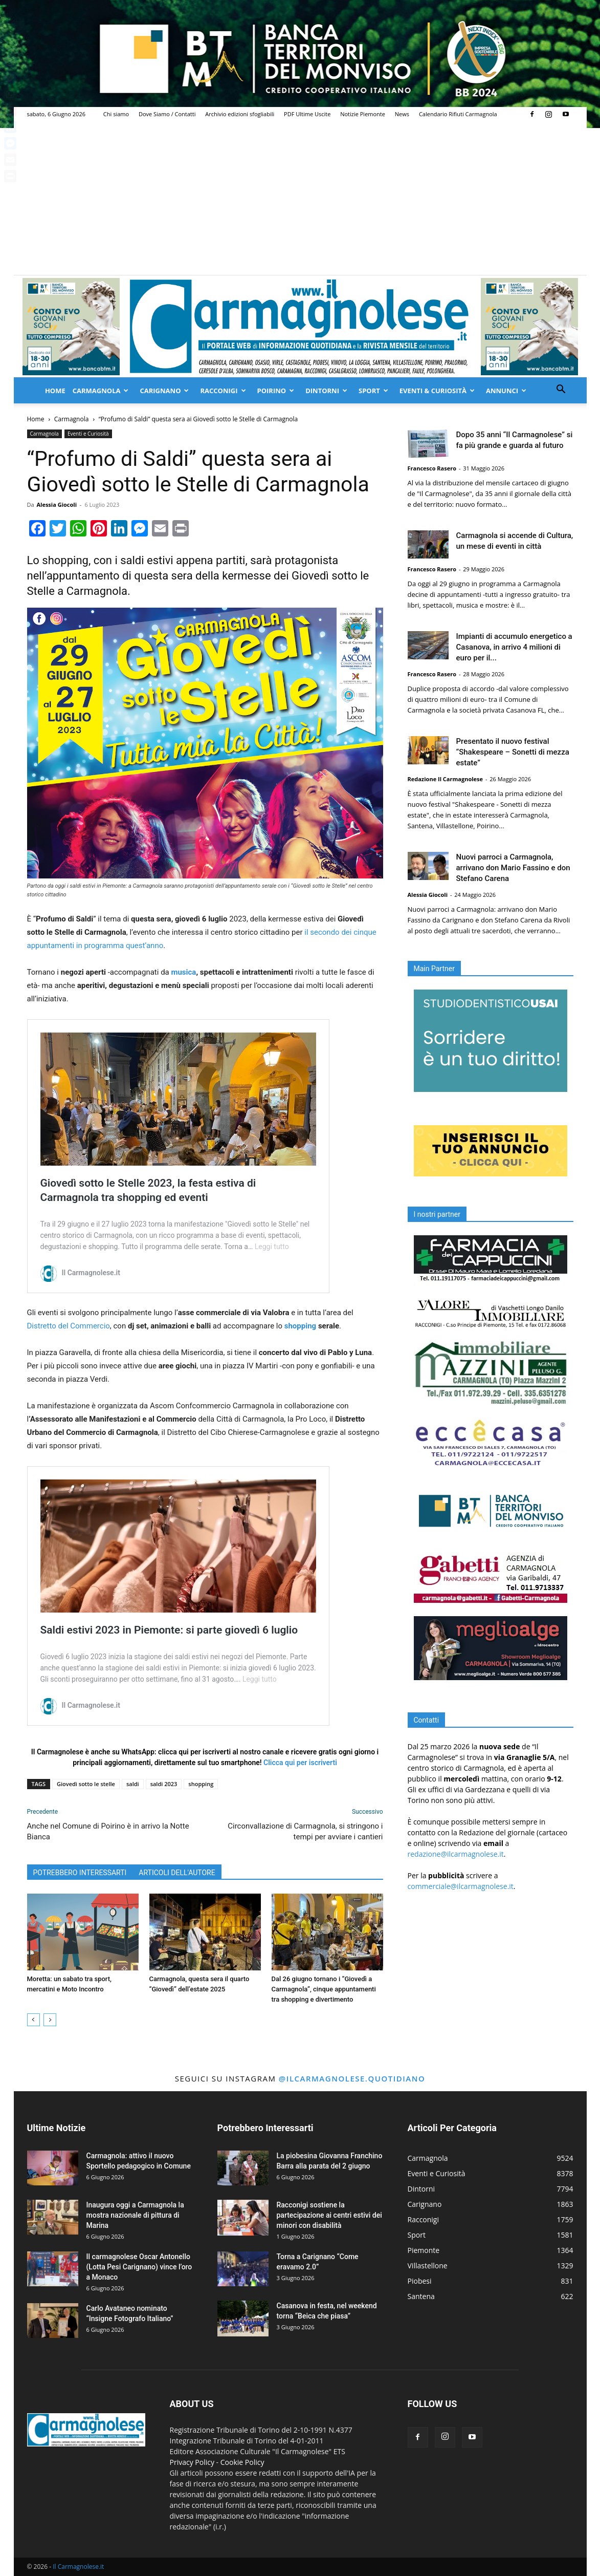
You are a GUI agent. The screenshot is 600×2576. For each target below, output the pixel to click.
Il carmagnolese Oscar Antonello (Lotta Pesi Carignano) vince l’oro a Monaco (139, 2266)
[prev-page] (33, 2019)
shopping (300, 1325)
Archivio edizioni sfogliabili (239, 114)
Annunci (506, 390)
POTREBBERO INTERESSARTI (80, 1873)
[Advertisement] (300, 198)
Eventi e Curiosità (88, 433)
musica (183, 972)
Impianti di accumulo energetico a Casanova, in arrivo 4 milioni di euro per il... (514, 647)
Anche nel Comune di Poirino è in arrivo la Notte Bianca (108, 1831)
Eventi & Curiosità (437, 390)
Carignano (164, 390)
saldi (132, 1784)
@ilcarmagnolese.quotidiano (352, 2078)
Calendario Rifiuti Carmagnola (458, 114)
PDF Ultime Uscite (307, 114)
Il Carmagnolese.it (78, 2566)
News (402, 114)
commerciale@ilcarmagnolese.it (461, 1886)
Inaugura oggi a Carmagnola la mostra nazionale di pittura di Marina (135, 2215)
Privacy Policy (192, 2462)
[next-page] (49, 2019)
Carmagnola (101, 390)
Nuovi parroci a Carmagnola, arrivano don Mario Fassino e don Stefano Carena (513, 867)
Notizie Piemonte (362, 114)
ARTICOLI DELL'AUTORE (177, 1873)
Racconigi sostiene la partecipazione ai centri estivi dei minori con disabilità (329, 2215)
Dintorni (326, 390)
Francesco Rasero (432, 468)
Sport (373, 390)
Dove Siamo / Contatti (167, 114)
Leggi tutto (272, 1246)
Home (55, 390)
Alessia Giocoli (56, 504)
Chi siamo (116, 114)
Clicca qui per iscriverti (300, 1762)
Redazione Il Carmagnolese (445, 779)
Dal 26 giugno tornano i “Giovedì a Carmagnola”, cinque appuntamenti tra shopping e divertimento (324, 1989)
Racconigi (223, 390)
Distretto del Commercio (68, 1325)
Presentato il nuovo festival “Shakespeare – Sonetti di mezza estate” (512, 752)
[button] (561, 390)
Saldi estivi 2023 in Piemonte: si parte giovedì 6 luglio (169, 1630)
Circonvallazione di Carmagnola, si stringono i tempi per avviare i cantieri (305, 1831)
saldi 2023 (163, 1784)
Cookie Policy (242, 2462)
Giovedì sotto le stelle (86, 1784)
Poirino (276, 390)
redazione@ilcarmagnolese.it (456, 1854)
